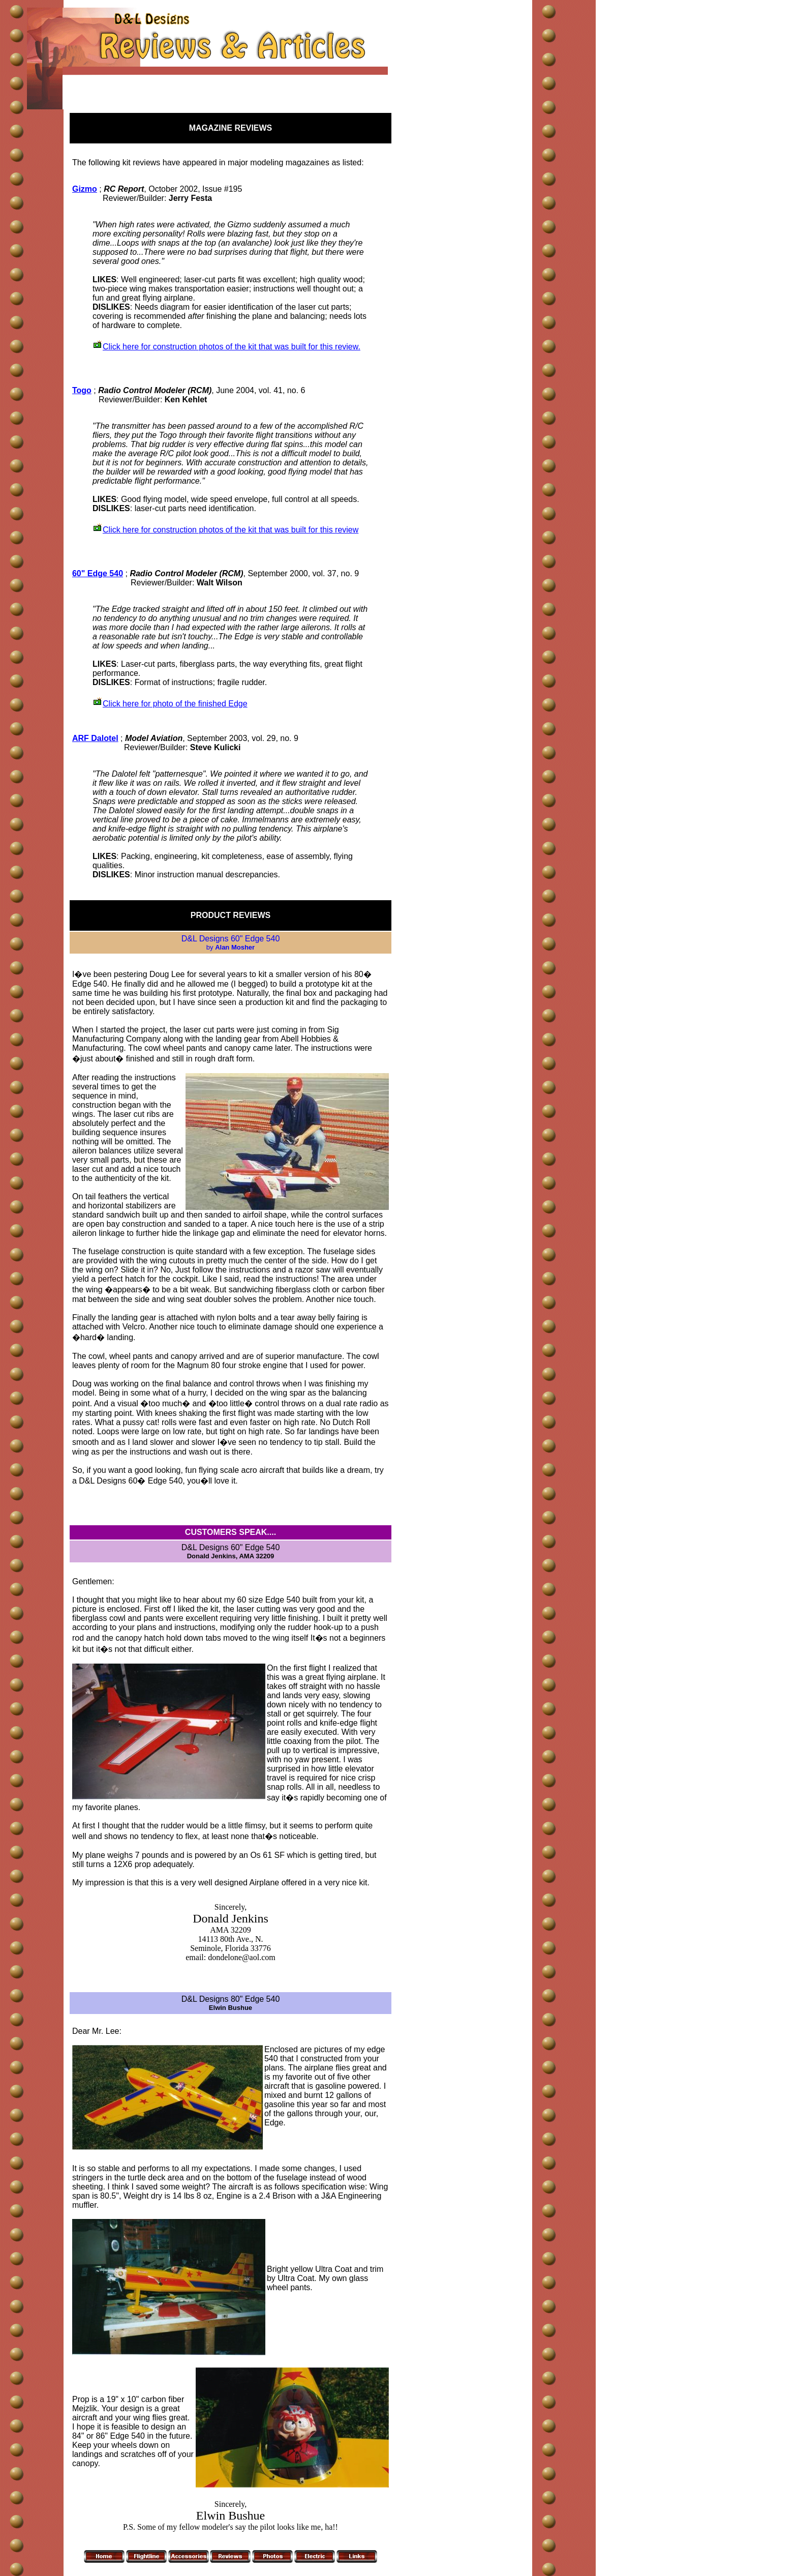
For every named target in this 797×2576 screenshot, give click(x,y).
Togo (81, 390)
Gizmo (84, 189)
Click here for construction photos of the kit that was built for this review (230, 529)
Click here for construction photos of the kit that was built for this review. (231, 346)
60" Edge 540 (97, 573)
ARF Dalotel (95, 738)
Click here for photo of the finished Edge (175, 703)
